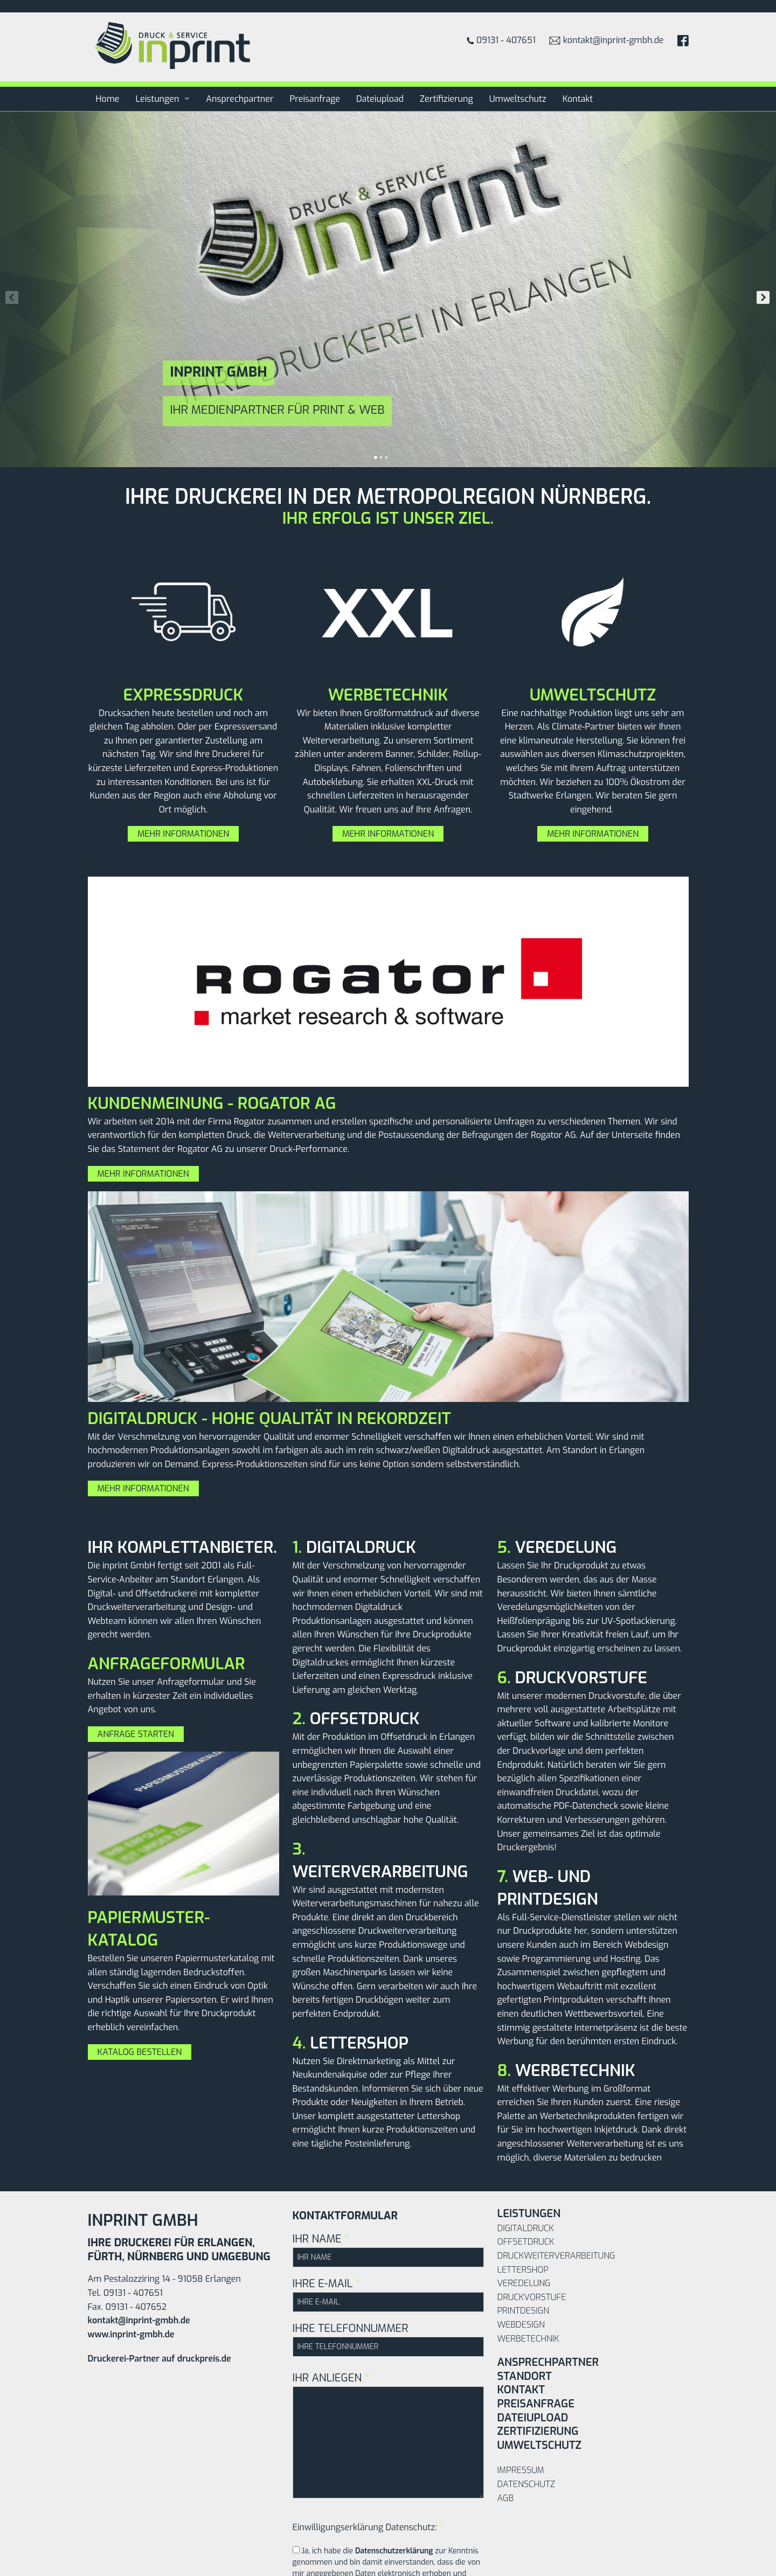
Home (108, 99)
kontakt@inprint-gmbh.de (606, 40)
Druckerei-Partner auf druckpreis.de (159, 2358)
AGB (505, 2498)
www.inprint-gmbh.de (131, 2334)
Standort (524, 2376)
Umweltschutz (517, 99)
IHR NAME (388, 2249)
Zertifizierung (446, 99)
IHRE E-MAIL (388, 2294)
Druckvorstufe (531, 2297)
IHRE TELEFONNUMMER (388, 2339)
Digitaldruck (525, 2228)
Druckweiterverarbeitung (556, 2255)
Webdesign (521, 2324)
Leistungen (157, 99)
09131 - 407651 (501, 40)
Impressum (520, 2470)
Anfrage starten (136, 1734)
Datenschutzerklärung (394, 2551)
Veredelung (524, 2283)
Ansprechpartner (239, 99)
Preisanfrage (315, 99)
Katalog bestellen (140, 2052)
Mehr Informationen (183, 833)
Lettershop (523, 2269)
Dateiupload (380, 99)
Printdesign (523, 2310)
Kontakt (578, 99)
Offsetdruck (526, 2241)
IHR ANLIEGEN (388, 2434)
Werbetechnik (528, 2338)
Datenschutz (526, 2484)
